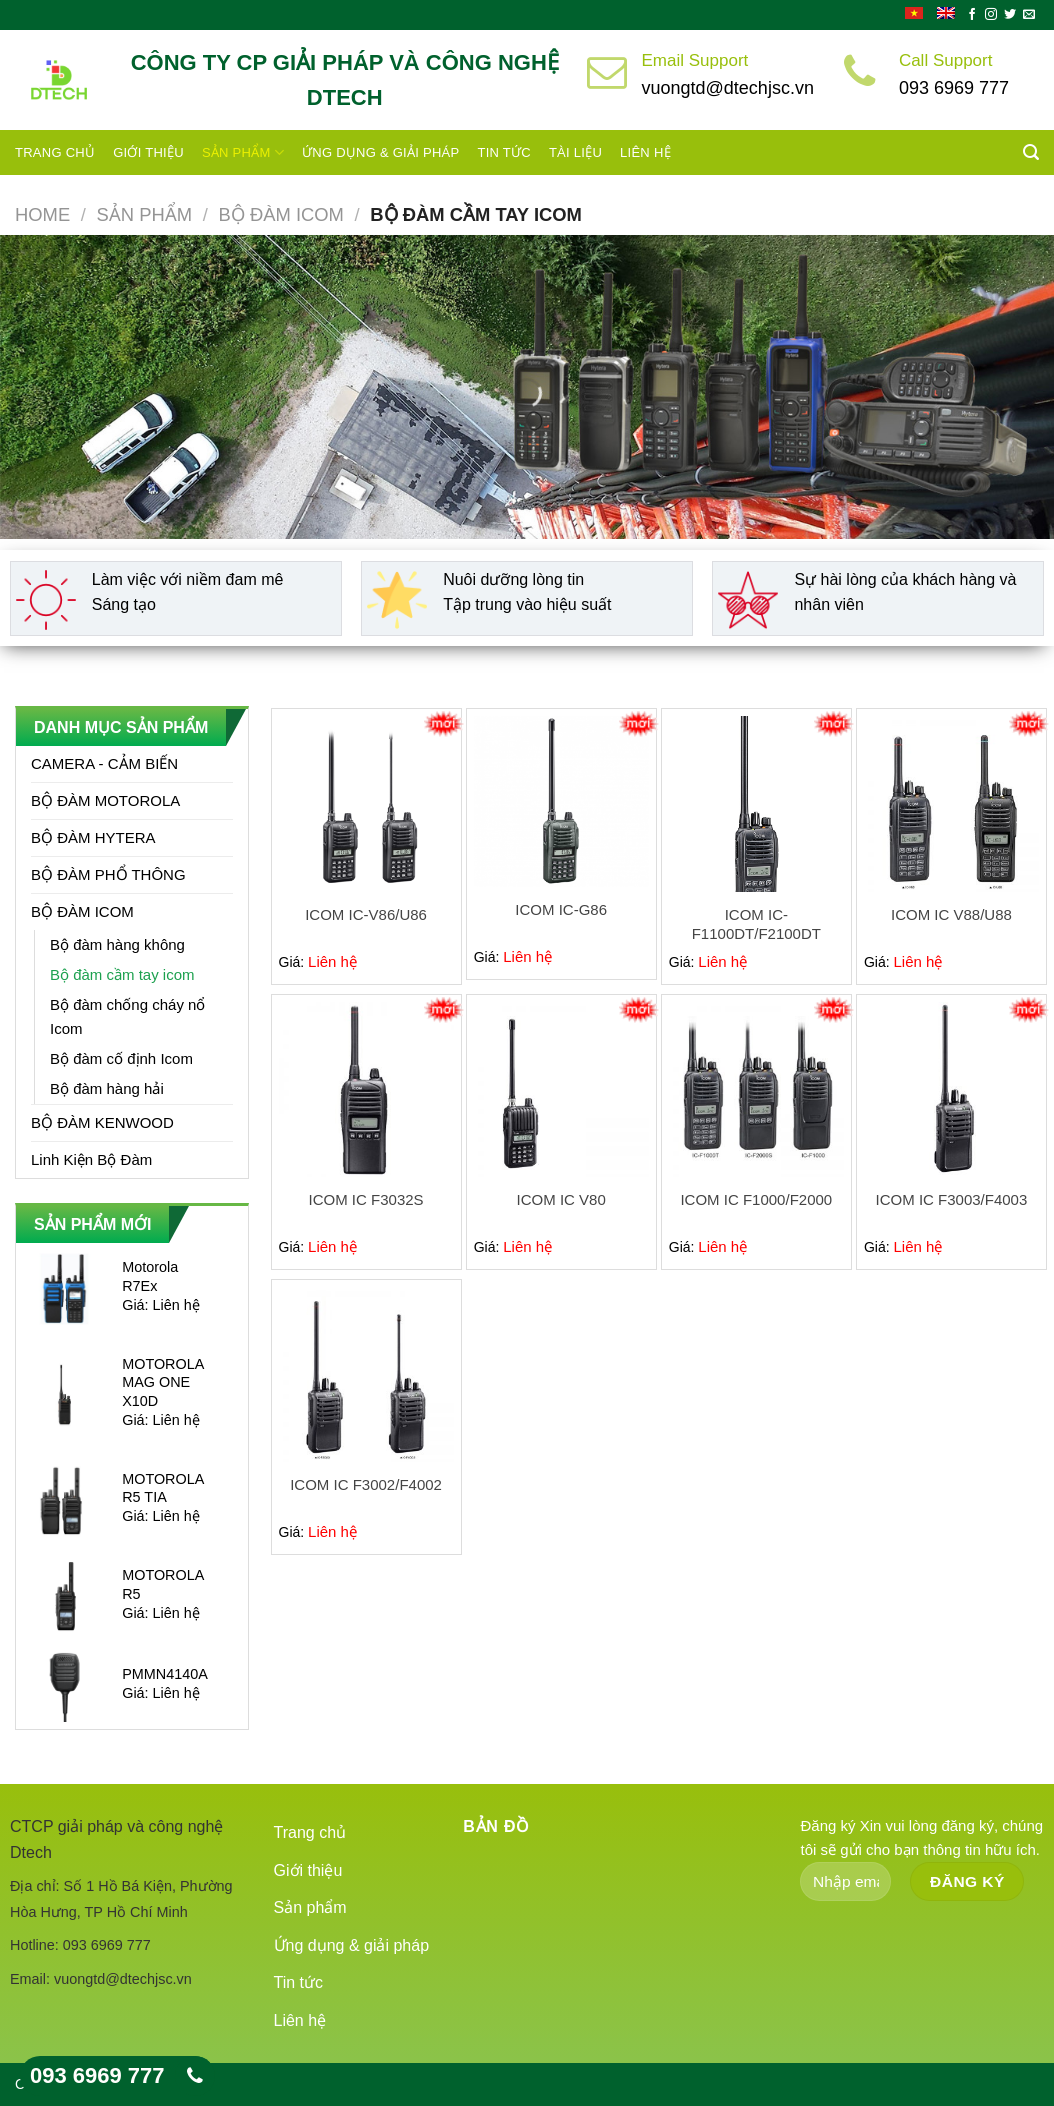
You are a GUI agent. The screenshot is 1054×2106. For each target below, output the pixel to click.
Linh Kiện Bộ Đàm (91, 1159)
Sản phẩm (243, 152)
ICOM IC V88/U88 (951, 914)
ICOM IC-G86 (561, 909)
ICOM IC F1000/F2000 (756, 1199)
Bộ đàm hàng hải (107, 1088)
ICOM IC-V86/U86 (366, 914)
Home (42, 214)
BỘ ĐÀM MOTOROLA (105, 800)
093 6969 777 (954, 88)
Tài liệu (575, 152)
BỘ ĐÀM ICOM (281, 214)
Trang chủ (55, 152)
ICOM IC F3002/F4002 (366, 1484)
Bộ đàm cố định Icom (121, 1058)
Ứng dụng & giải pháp (380, 152)
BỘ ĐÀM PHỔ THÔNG (108, 874)
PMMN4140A (165, 1674)
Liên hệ (645, 152)
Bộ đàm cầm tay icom (122, 974)
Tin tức (503, 152)
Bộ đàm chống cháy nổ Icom (127, 1016)
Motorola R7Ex (150, 1276)
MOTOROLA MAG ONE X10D (162, 1382)
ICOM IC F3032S (366, 1199)
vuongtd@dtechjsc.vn (728, 88)
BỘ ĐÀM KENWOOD (102, 1122)
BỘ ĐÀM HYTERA (93, 837)
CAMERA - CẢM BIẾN (104, 763)
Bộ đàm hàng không (117, 944)
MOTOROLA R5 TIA (162, 1488)
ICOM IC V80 (561, 1199)
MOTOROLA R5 (162, 1584)
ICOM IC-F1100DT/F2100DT (756, 924)
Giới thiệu (148, 152)
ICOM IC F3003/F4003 (952, 1199)
